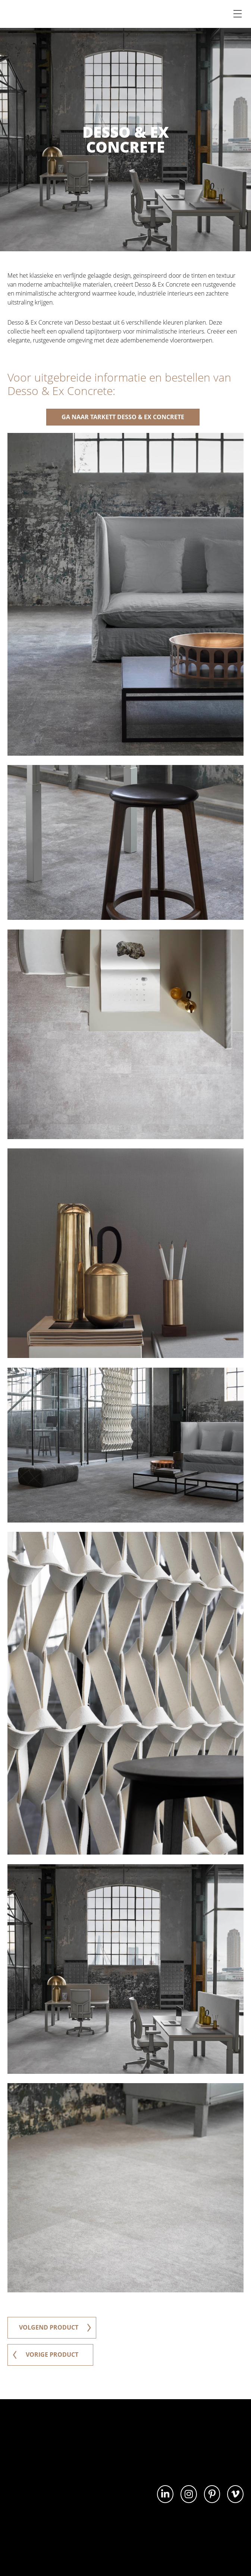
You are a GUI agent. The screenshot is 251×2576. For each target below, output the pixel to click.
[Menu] (237, 14)
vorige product (45, 2354)
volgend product (55, 2327)
